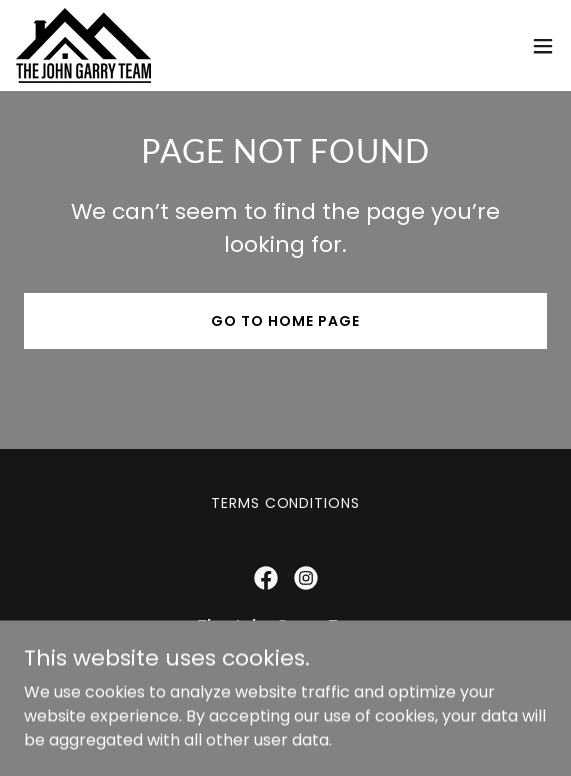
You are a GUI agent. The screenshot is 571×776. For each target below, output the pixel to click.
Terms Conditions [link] (286, 503)
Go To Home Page (285, 321)
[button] (543, 46)
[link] (83, 45)
